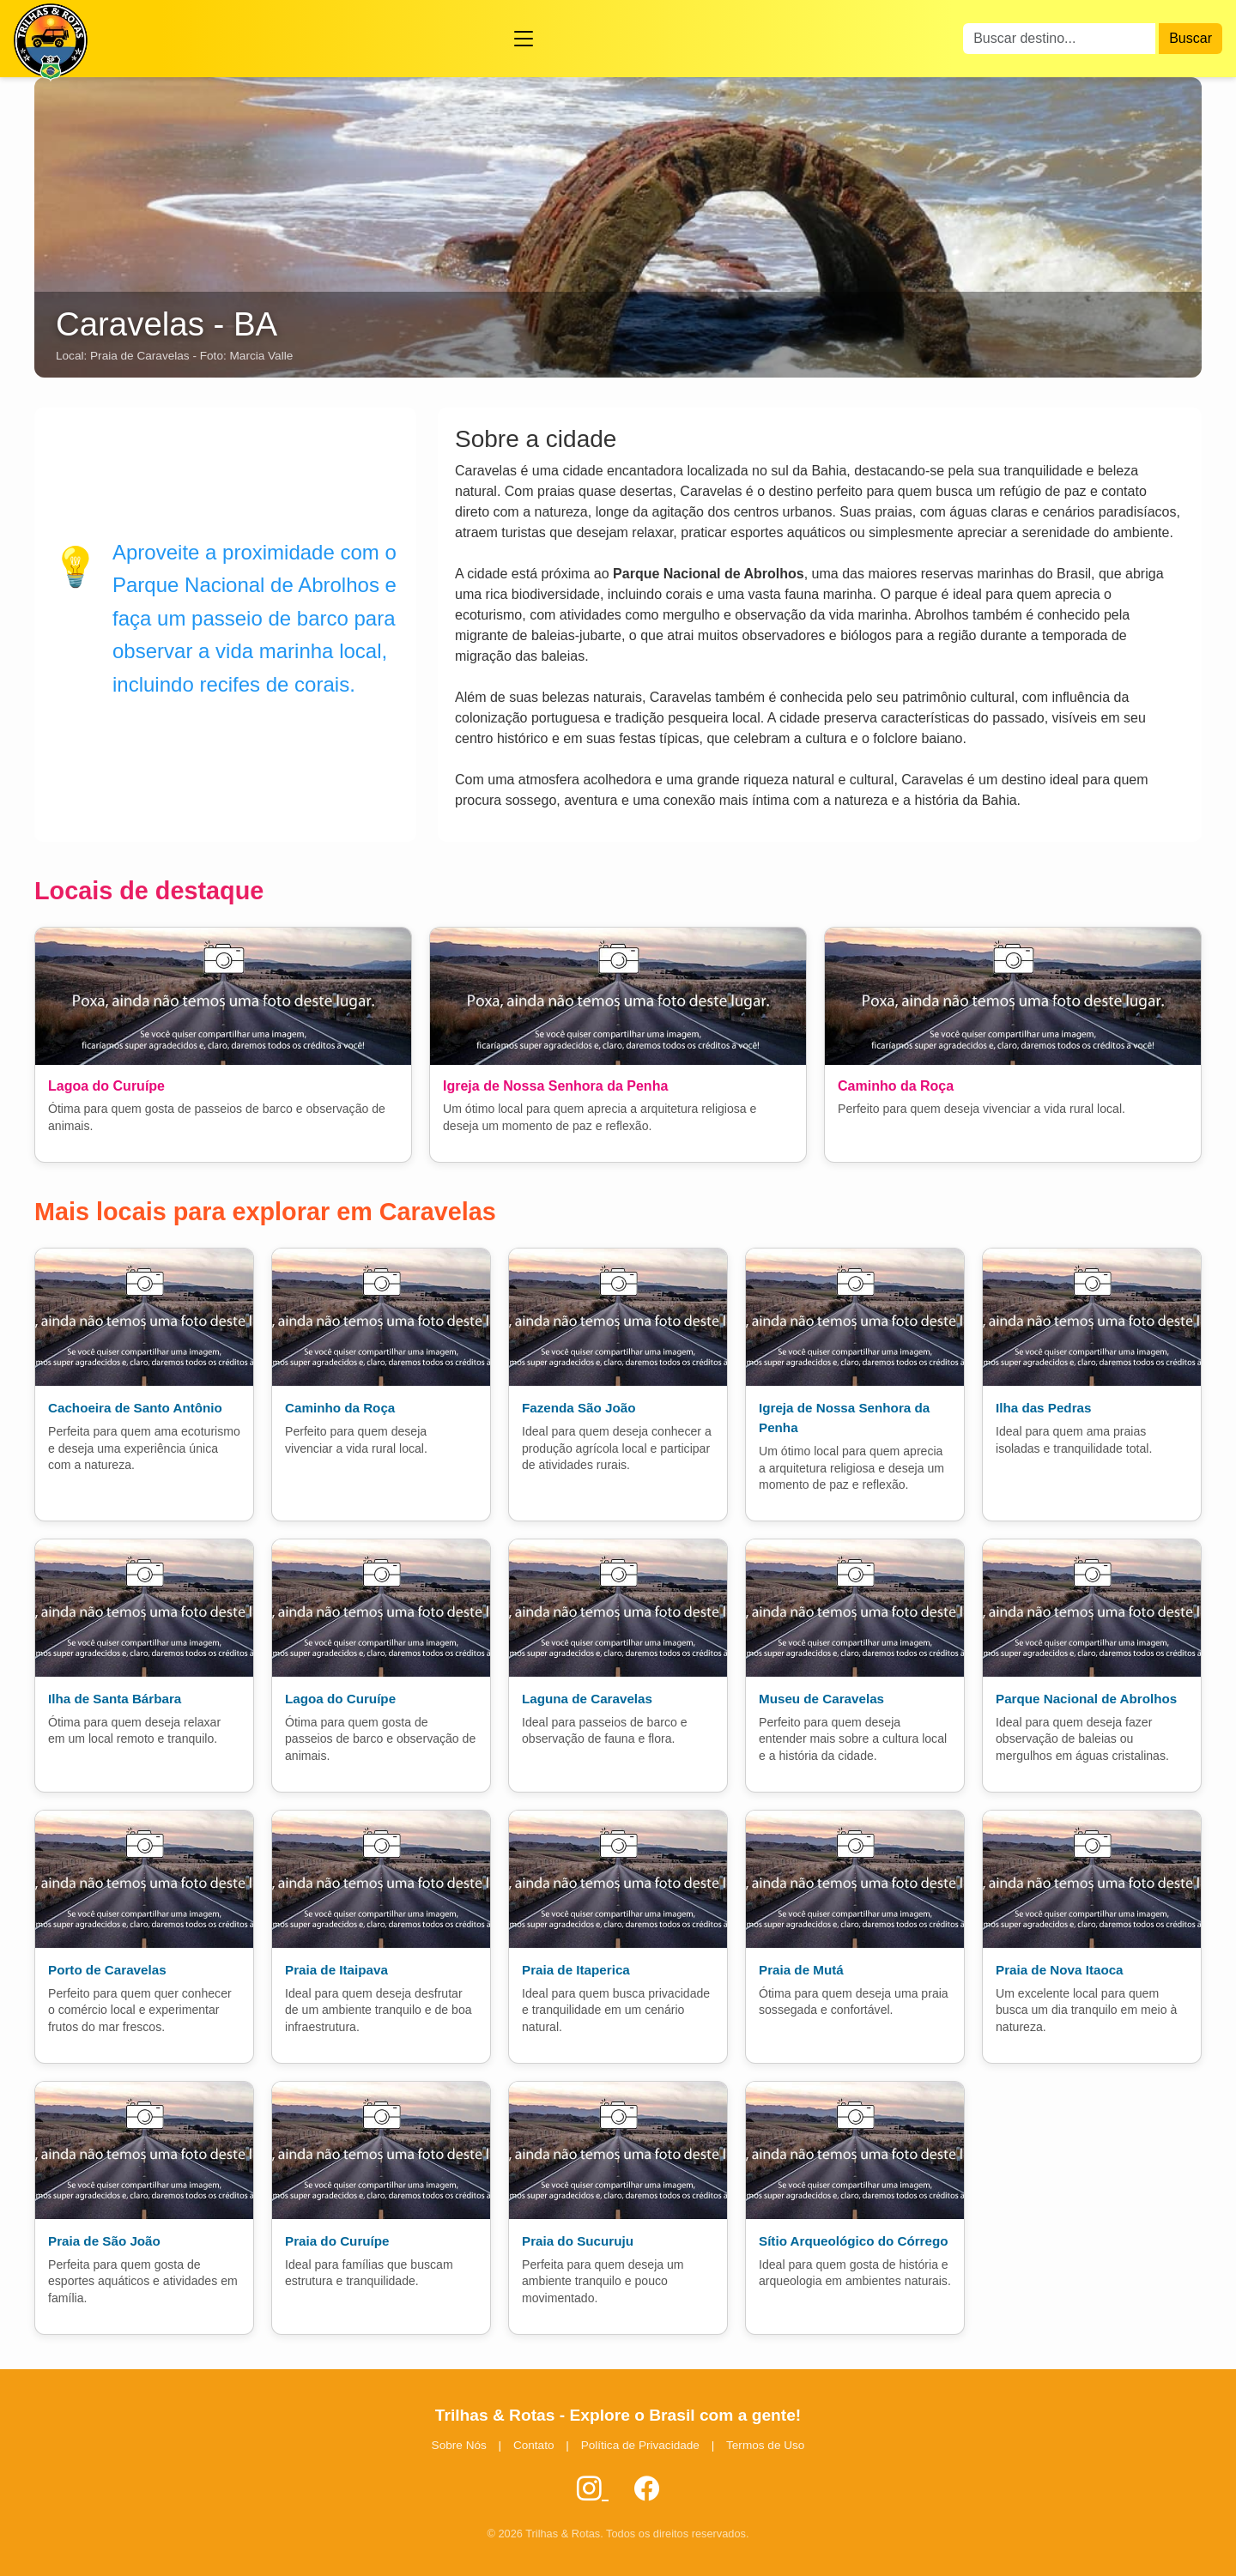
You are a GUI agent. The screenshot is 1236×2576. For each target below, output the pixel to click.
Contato (533, 2445)
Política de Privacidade (640, 2445)
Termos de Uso (765, 2445)
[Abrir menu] (523, 39)
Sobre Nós (459, 2445)
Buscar (1190, 38)
